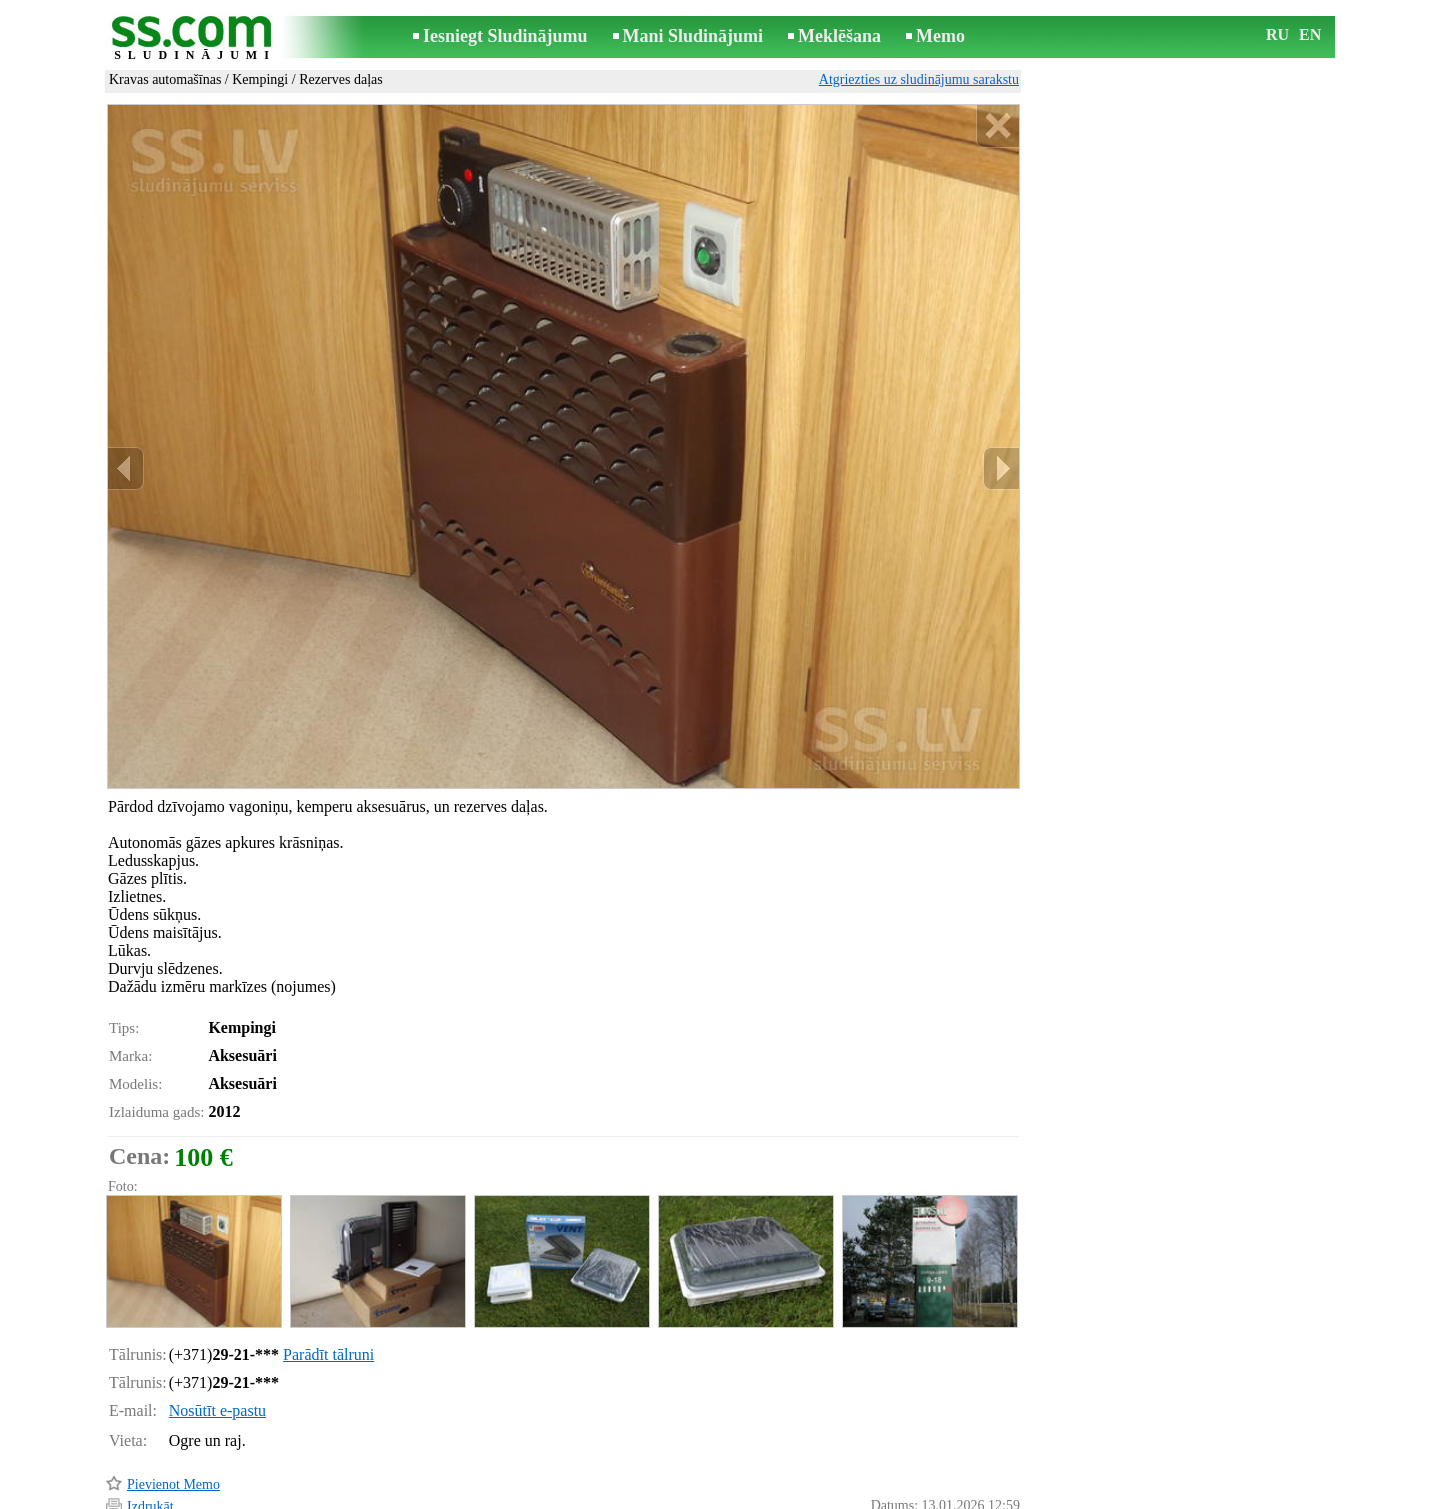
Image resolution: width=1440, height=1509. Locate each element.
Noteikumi (484, 1495)
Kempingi (260, 79)
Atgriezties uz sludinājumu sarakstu (919, 79)
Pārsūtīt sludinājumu (185, 1443)
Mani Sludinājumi (693, 36)
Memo (940, 36)
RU (1277, 34)
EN (1310, 34)
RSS (809, 1495)
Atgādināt (154, 1466)
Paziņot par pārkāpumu (955, 1467)
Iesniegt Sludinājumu (505, 36)
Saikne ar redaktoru (586, 1495)
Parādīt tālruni (328, 1269)
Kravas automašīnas (165, 79)
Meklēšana (839, 36)
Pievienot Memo (173, 1399)
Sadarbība (752, 1495)
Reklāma (682, 1495)
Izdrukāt (150, 1421)
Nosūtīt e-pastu (217, 1325)
